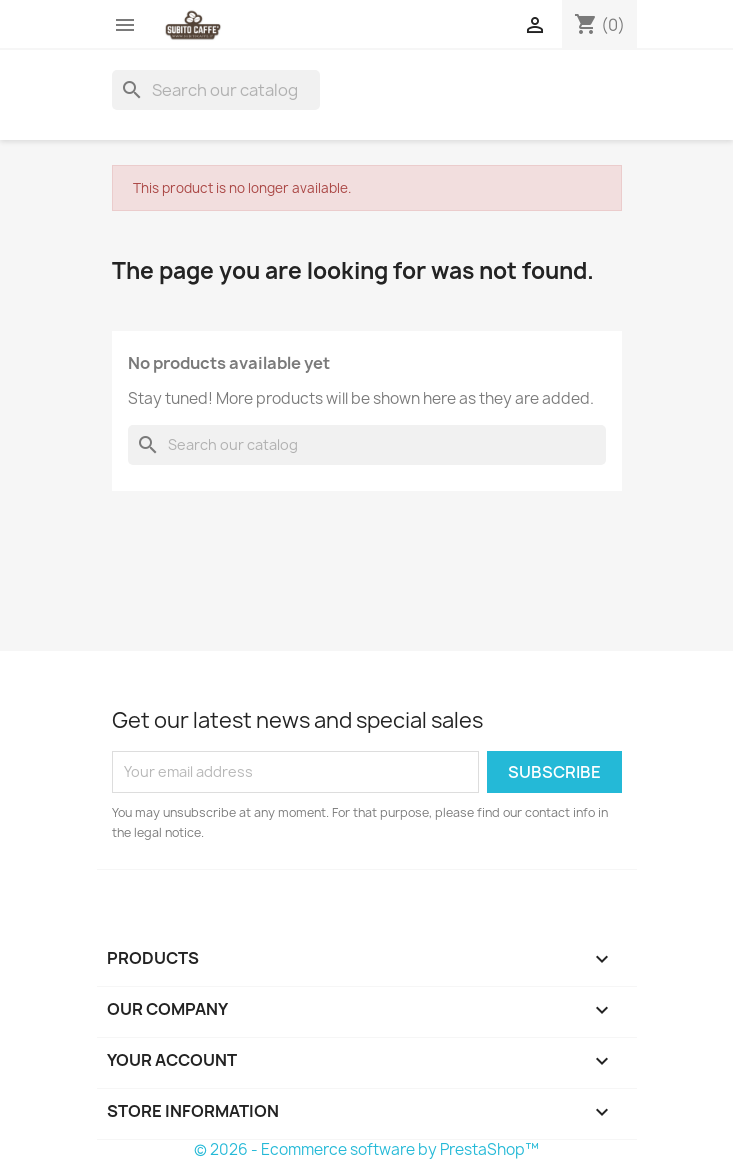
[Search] (216, 90)
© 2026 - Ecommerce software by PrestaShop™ (366, 1149)
